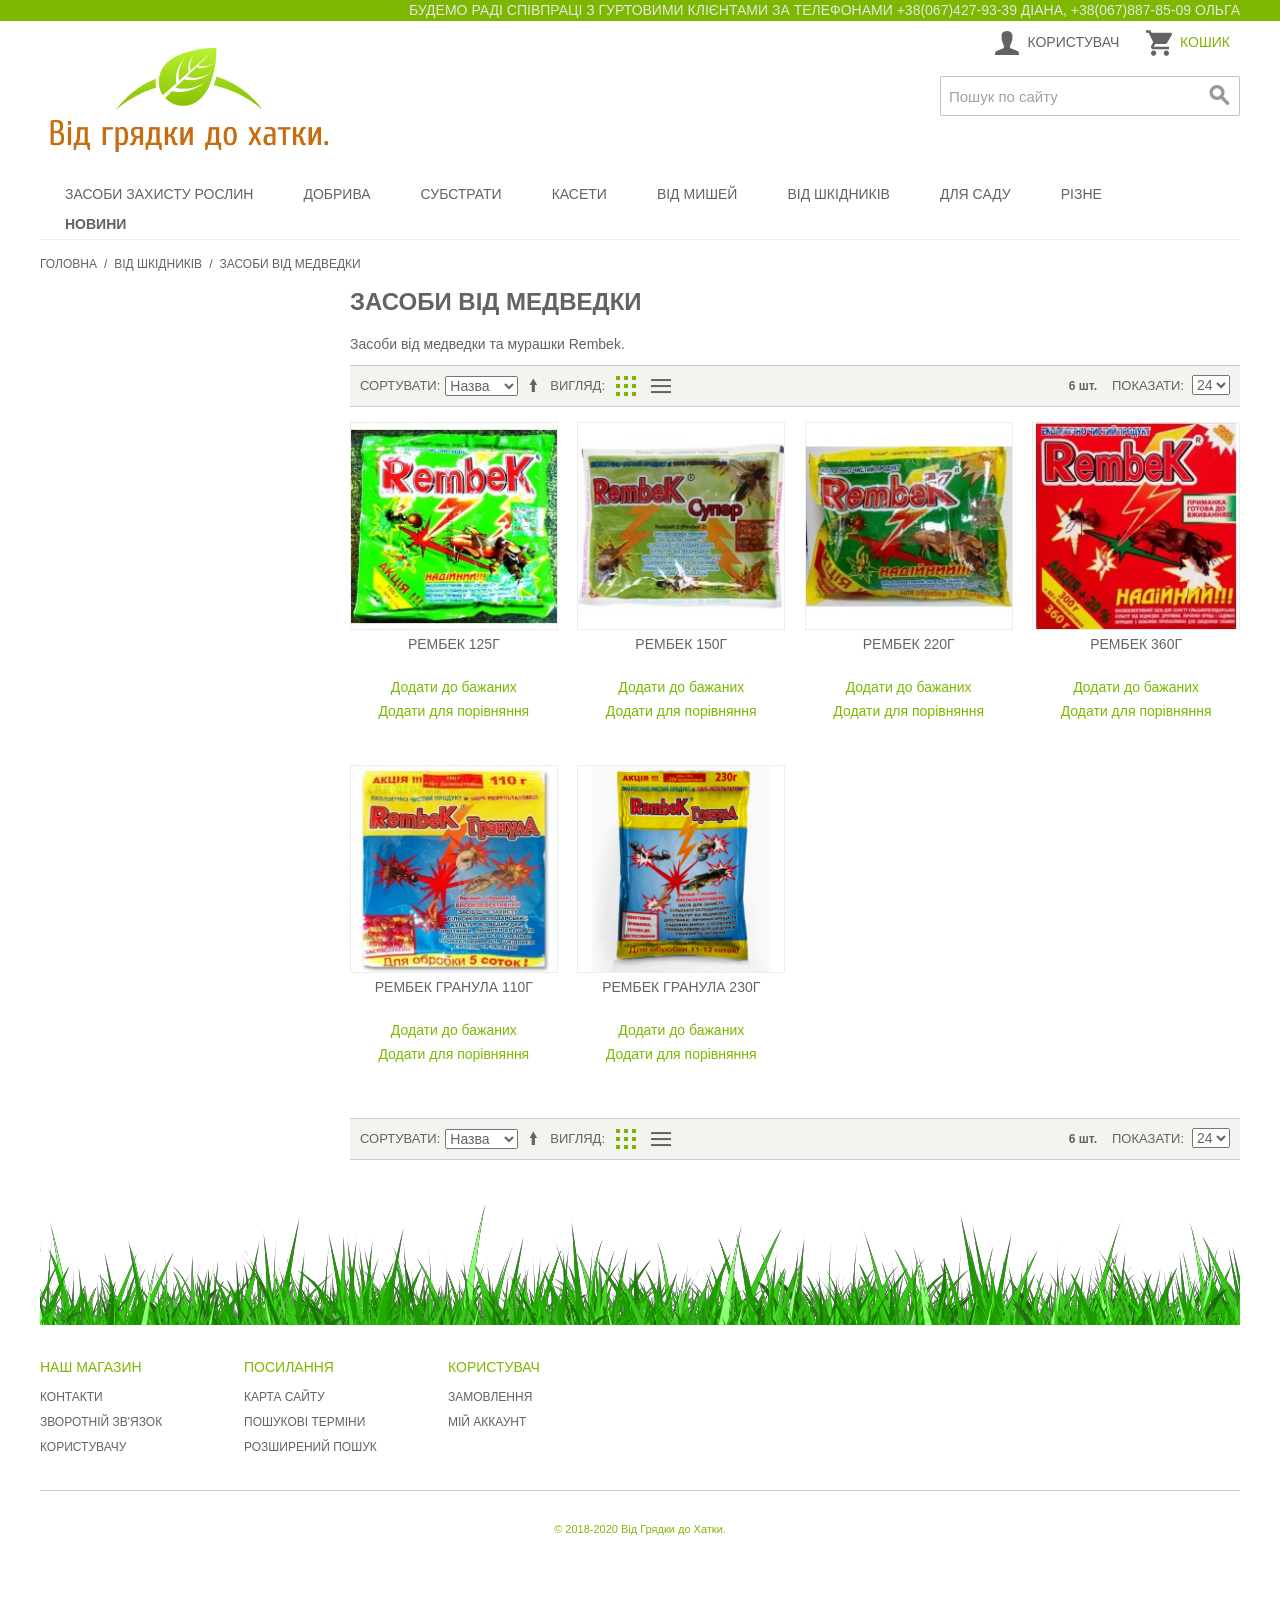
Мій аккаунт (487, 1422)
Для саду (975, 194)
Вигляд (575, 385)
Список (660, 386)
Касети (579, 194)
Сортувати (398, 385)
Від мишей (697, 194)
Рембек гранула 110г (454, 987)
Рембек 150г (681, 644)
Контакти (71, 1397)
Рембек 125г (454, 644)
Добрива (336, 194)
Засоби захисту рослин (159, 194)
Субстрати (461, 194)
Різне (1081, 194)
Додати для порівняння (453, 711)
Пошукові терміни (304, 1422)
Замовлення (490, 1397)
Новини (95, 224)
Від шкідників (838, 194)
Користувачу (83, 1447)
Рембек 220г (909, 644)
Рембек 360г (1136, 644)
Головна (68, 264)
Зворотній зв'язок (101, 1422)
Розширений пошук (310, 1447)
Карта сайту (284, 1397)
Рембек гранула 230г (681, 987)
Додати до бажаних (454, 687)
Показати (1146, 385)
